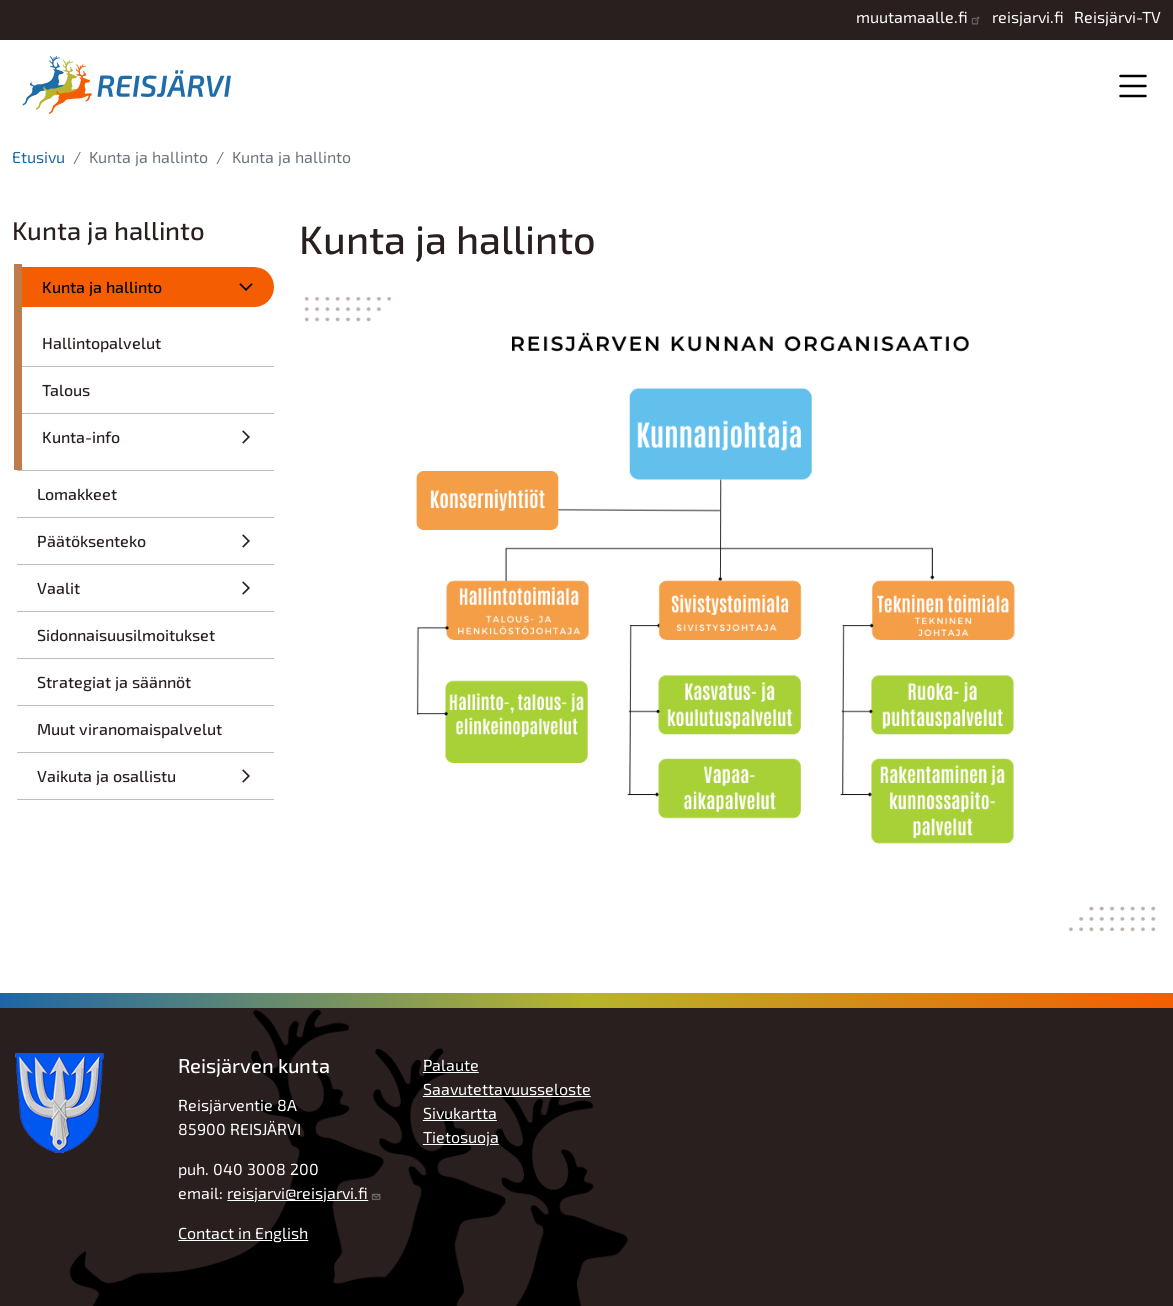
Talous (66, 389)
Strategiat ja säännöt (114, 681)
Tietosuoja (461, 1136)
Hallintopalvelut (101, 342)
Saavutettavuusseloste (507, 1088)
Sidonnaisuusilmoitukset (126, 634)
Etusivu (38, 156)
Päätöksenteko (91, 540)
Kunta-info (81, 436)
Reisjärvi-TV (1117, 16)
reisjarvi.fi (1028, 16)
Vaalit (58, 587)
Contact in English (243, 1232)
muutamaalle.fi (912, 16)
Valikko (1132, 85)
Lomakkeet (77, 493)
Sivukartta (460, 1112)
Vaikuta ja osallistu (106, 775)
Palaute (451, 1064)
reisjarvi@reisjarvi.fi (297, 1192)
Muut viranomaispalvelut (129, 728)
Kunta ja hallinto (102, 286)
